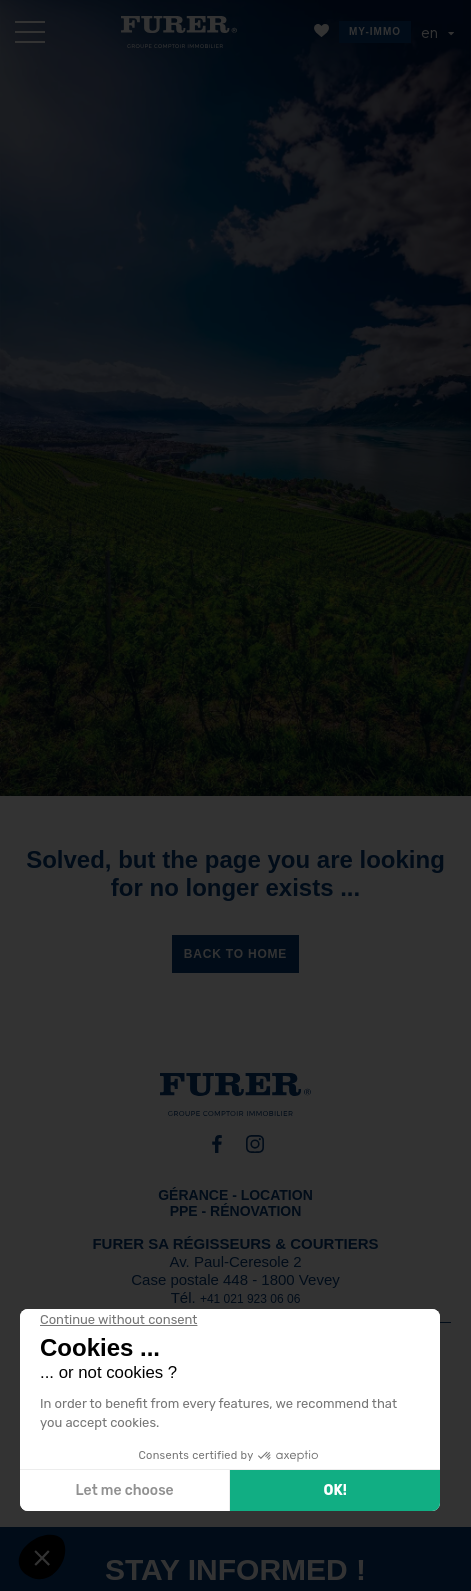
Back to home (235, 954)
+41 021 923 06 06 (250, 1299)
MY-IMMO (375, 31)
